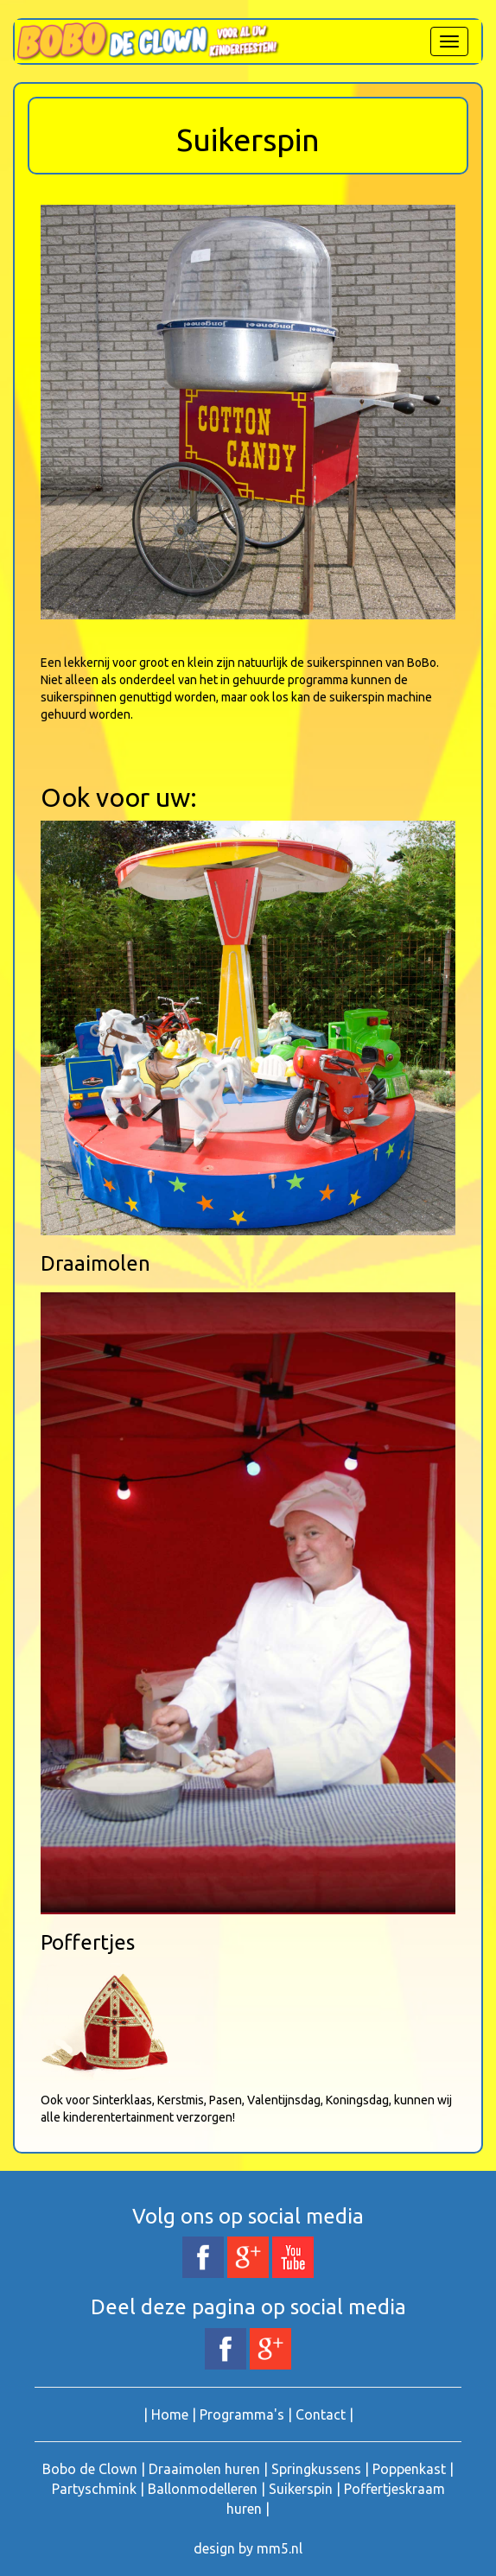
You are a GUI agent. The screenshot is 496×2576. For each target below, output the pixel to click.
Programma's (242, 2414)
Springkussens (316, 2469)
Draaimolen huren (204, 2469)
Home (169, 2414)
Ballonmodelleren (203, 2489)
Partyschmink (94, 2489)
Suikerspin (301, 2489)
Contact (321, 2414)
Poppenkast (409, 2469)
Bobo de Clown (89, 2469)
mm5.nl (279, 2548)
